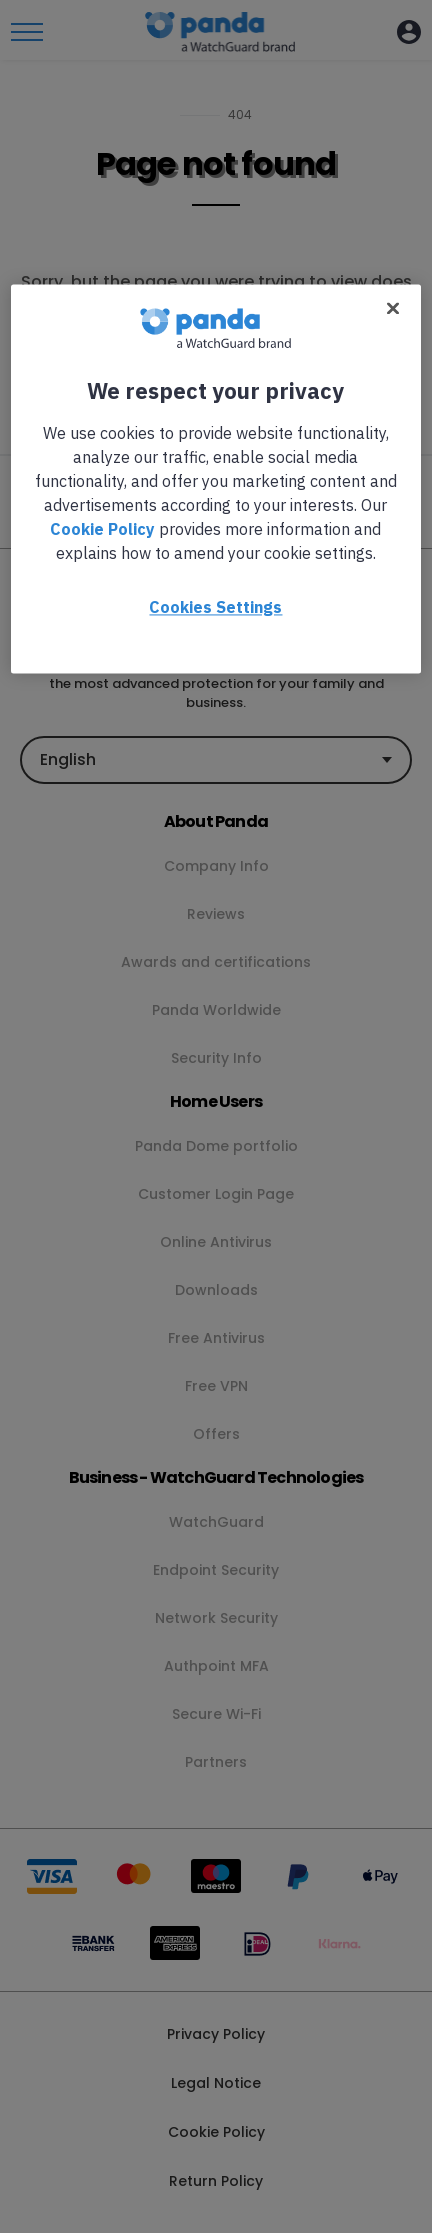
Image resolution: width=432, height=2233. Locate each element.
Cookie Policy (102, 529)
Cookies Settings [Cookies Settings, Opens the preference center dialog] (215, 607)
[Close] (393, 308)
